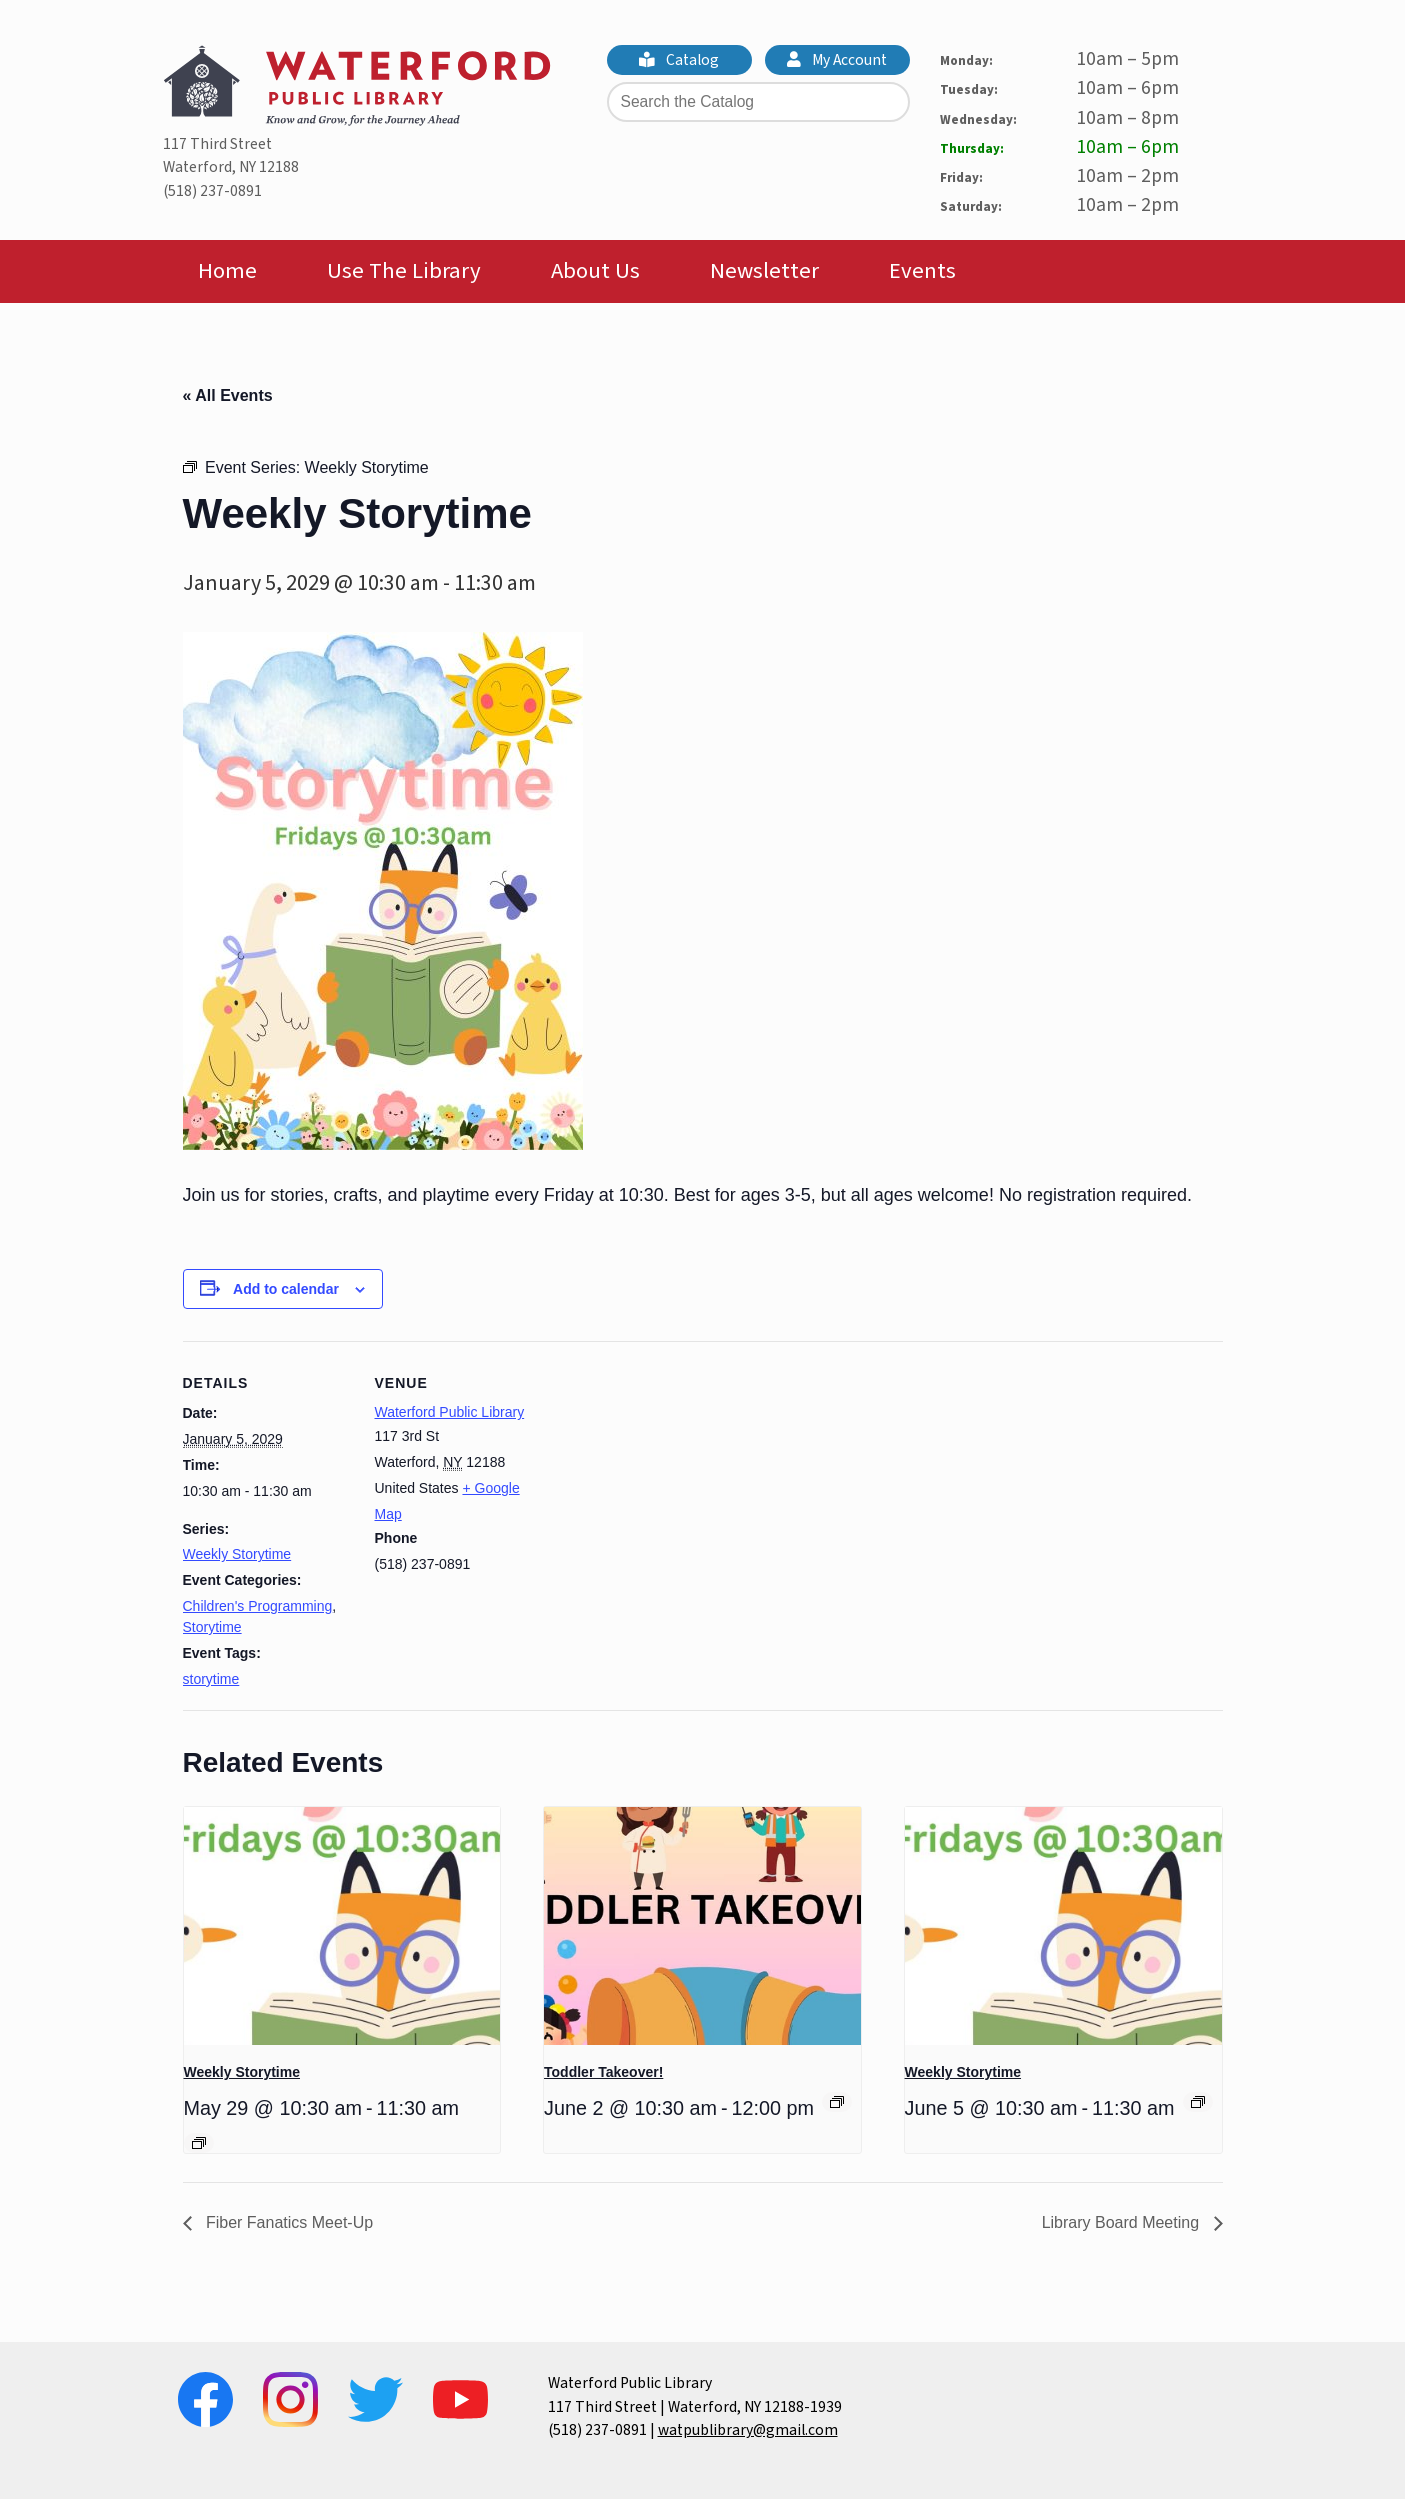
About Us (595, 271)
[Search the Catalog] (758, 102)
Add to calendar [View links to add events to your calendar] (286, 1289)
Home (227, 271)
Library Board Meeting (1123, 2222)
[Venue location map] (672, 1479)
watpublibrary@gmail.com (748, 2430)
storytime (211, 1679)
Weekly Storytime (237, 1554)
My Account (837, 60)
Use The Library (404, 271)
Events (922, 271)
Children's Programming (258, 1606)
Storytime (212, 1627)
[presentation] (342, 1926)
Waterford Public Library (450, 1412)
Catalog (679, 60)
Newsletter (764, 271)
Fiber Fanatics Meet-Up (288, 2222)
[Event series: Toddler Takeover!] (837, 2102)
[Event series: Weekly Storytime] (199, 2143)
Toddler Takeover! (603, 2072)
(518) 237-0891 (212, 191)
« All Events (228, 395)
